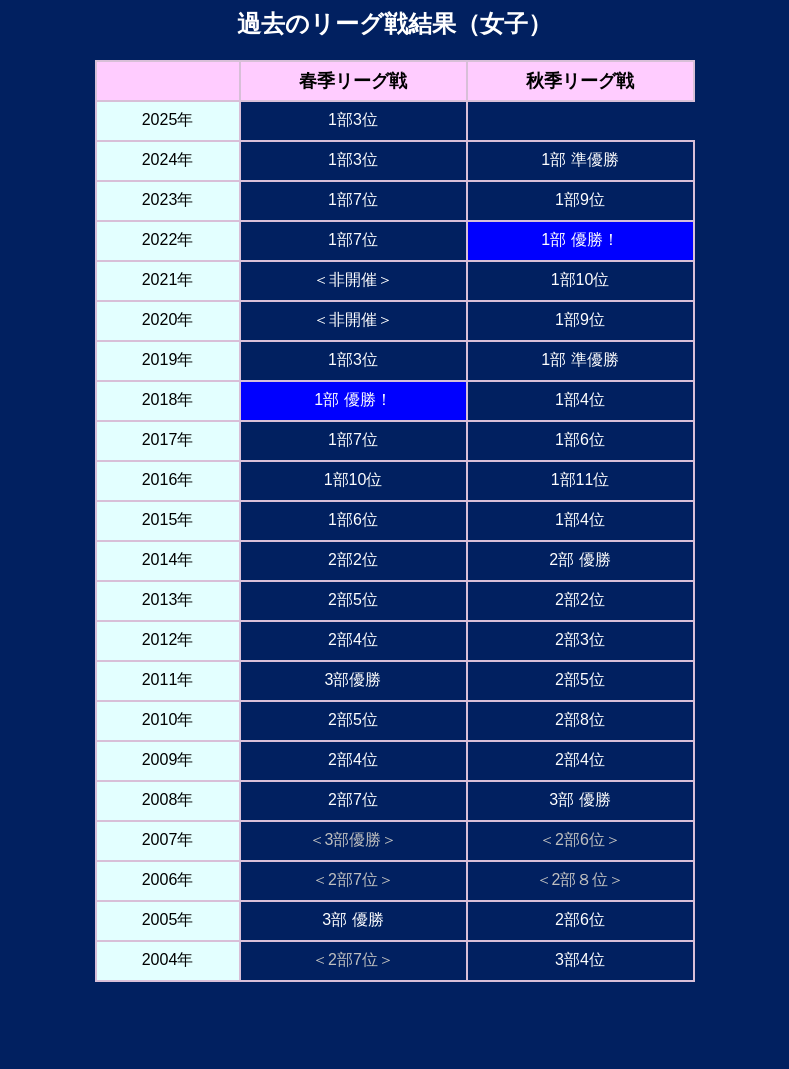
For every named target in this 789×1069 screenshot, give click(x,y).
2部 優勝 (579, 559)
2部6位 (580, 919)
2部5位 (353, 599)
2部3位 (580, 639)
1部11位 (580, 479)
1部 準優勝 (579, 159)
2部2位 (353, 559)
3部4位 (580, 959)
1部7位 (353, 199)
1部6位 (580, 439)
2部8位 (580, 719)
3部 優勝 (579, 799)
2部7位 (353, 799)
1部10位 (580, 279)
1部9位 (580, 199)
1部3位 (353, 119)
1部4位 (580, 399)
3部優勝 (353, 679)
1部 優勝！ (579, 239)
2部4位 (353, 639)
